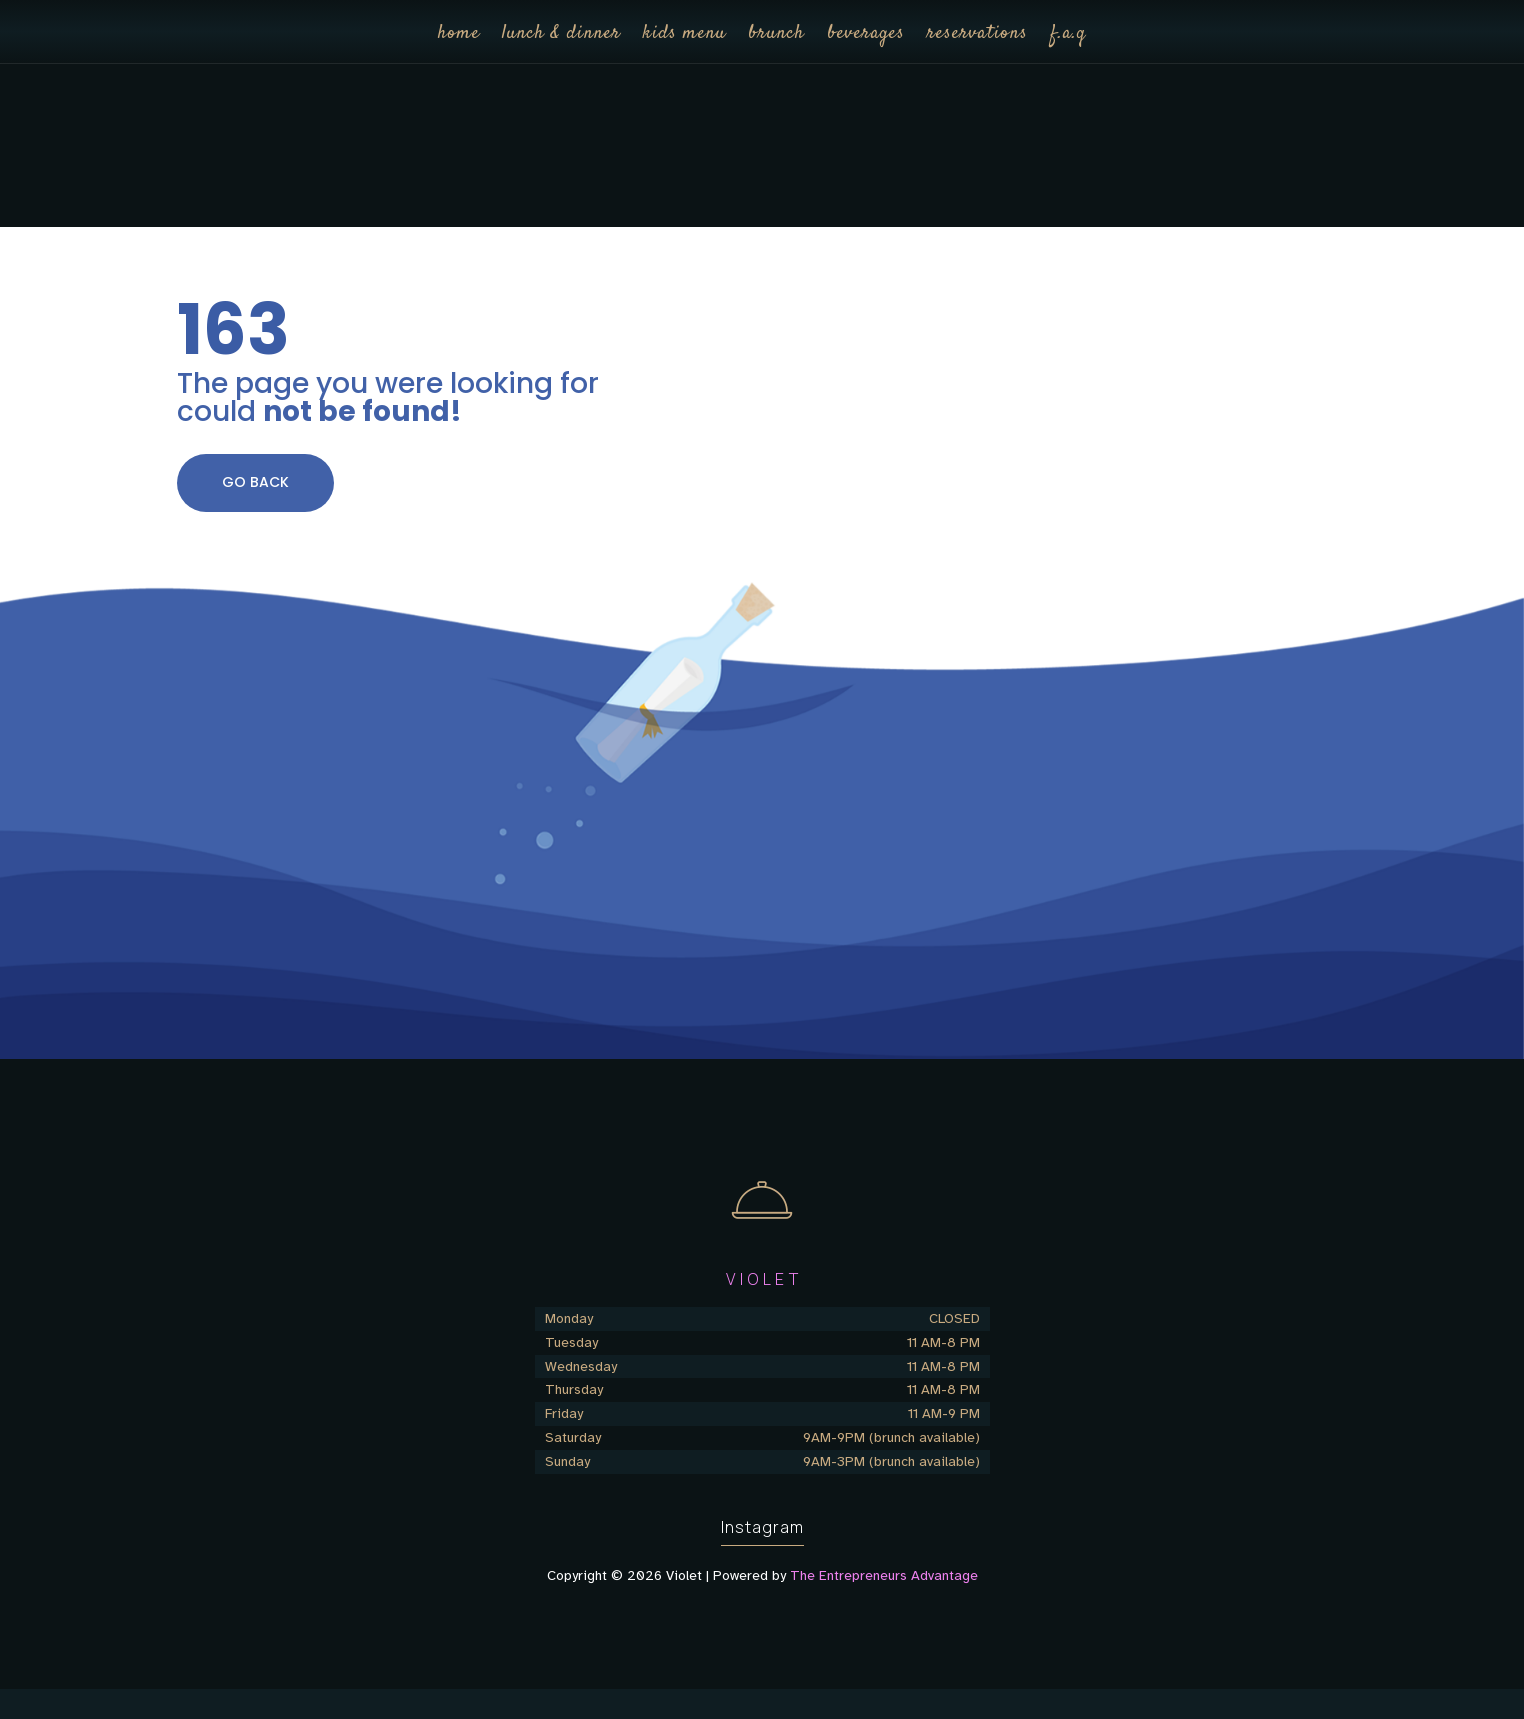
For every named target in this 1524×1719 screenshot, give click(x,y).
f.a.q (1068, 33)
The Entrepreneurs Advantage (884, 1575)
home (459, 33)
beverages (866, 33)
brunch (776, 33)
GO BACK (255, 482)
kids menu (684, 33)
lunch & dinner (561, 33)
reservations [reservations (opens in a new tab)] (977, 33)
